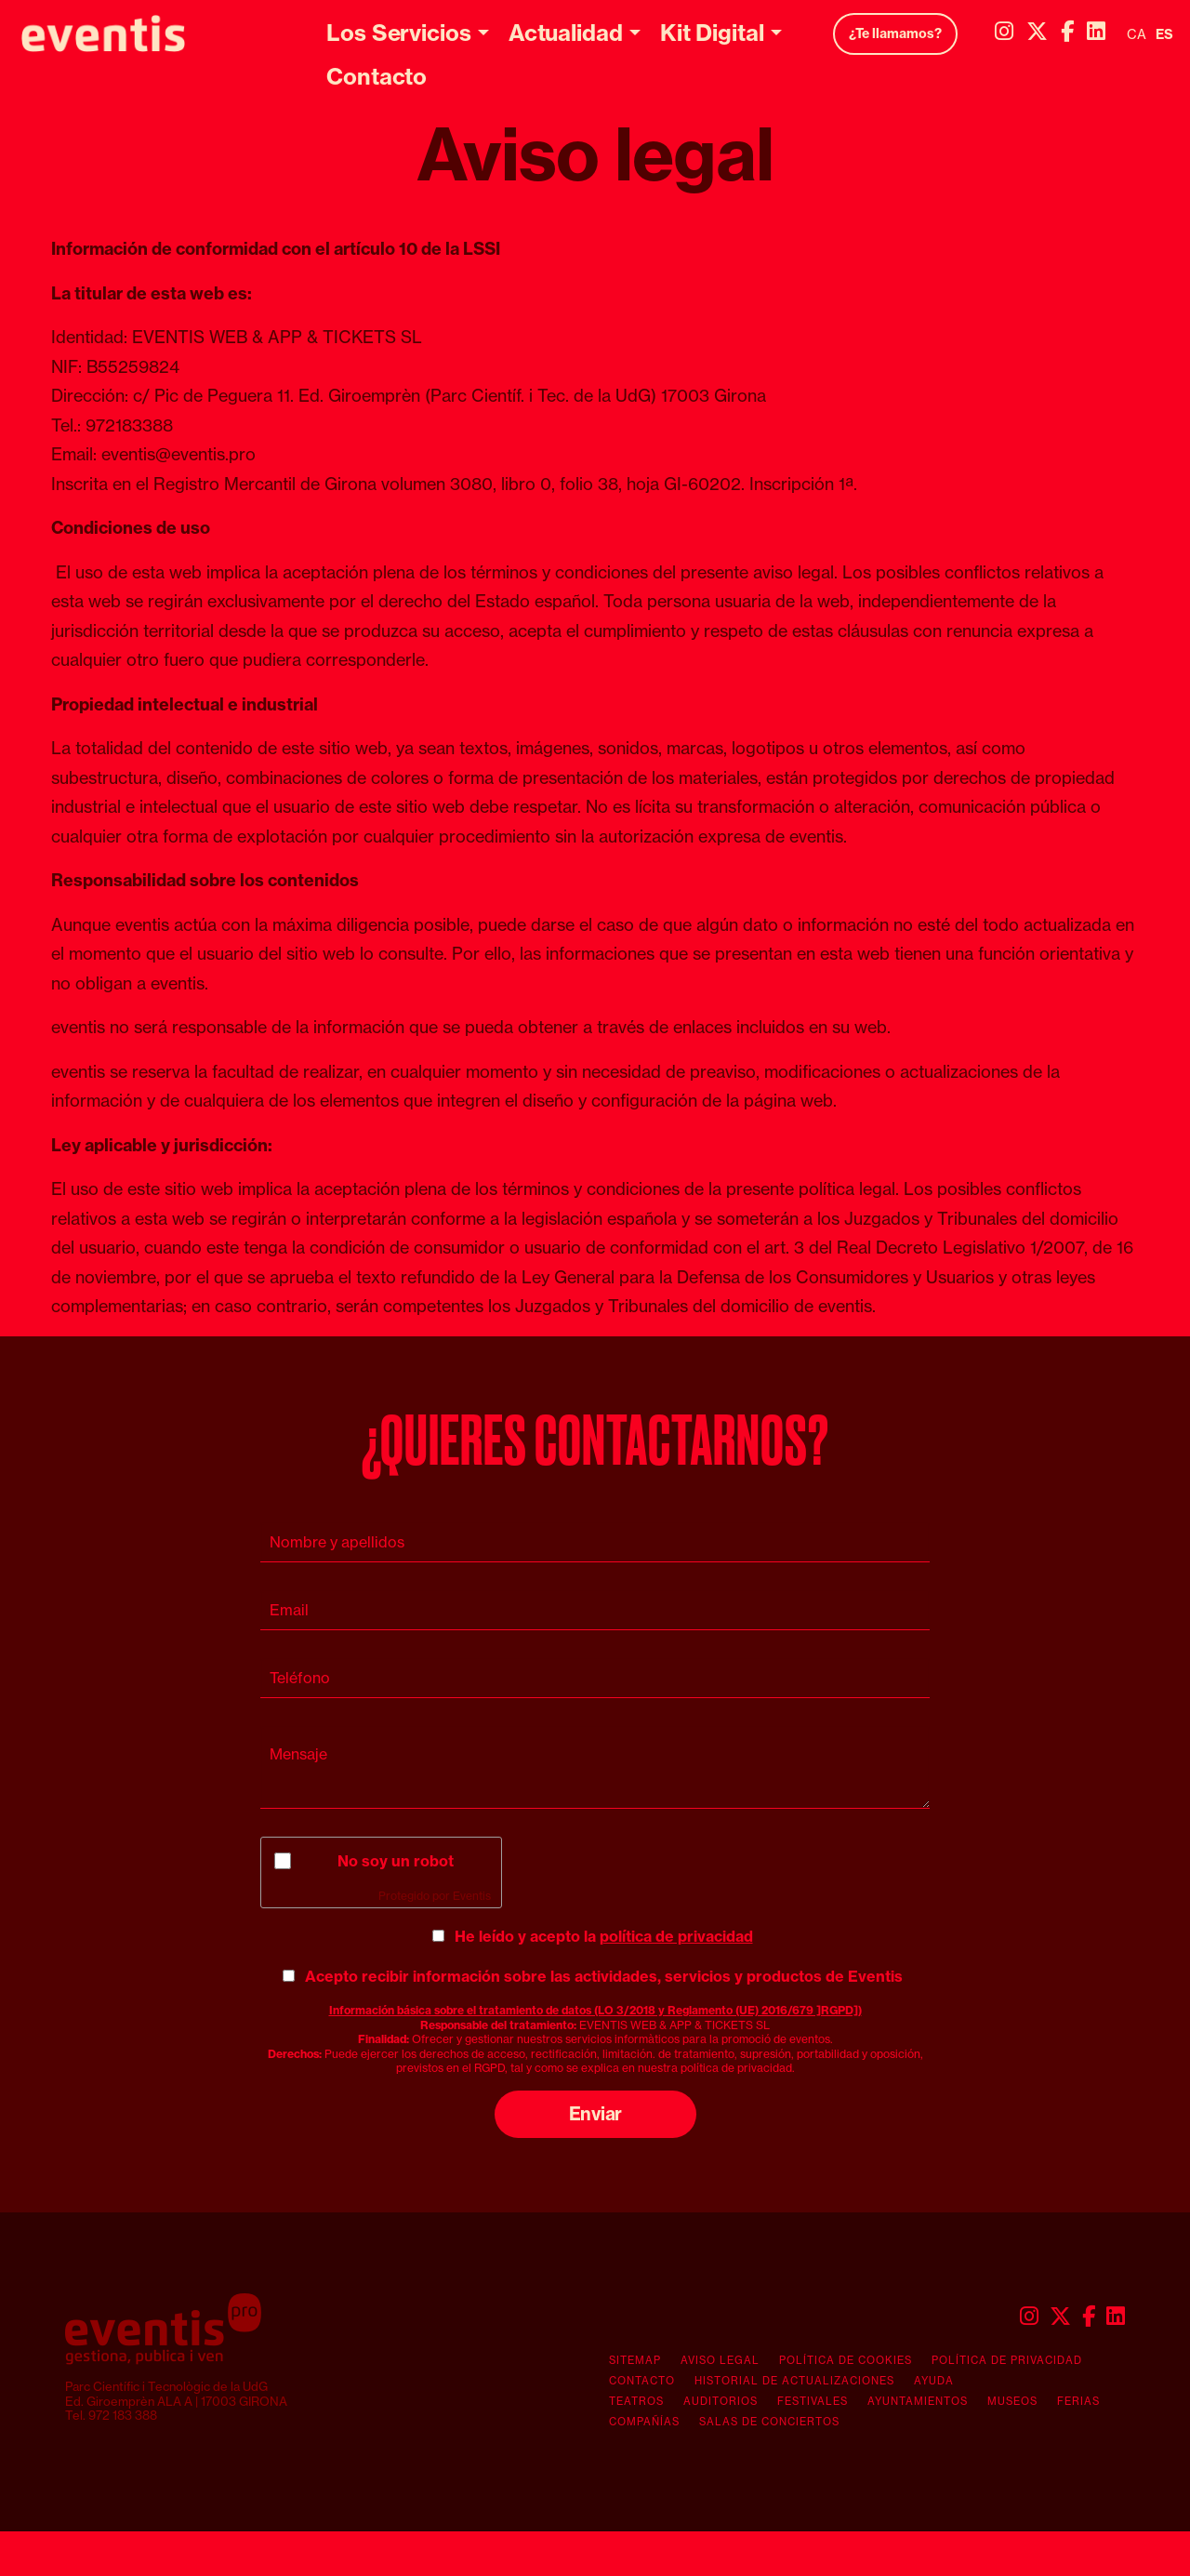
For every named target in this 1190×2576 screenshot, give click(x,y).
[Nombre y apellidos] (595, 1542)
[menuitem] (1004, 31)
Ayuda (934, 2380)
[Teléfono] (595, 1678)
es (1164, 34)
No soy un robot (395, 1861)
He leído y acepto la (604, 1936)
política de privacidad (676, 1936)
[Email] (595, 1610)
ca (1136, 34)
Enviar (595, 2114)
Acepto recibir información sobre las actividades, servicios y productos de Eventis (604, 1976)
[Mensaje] (595, 1767)
